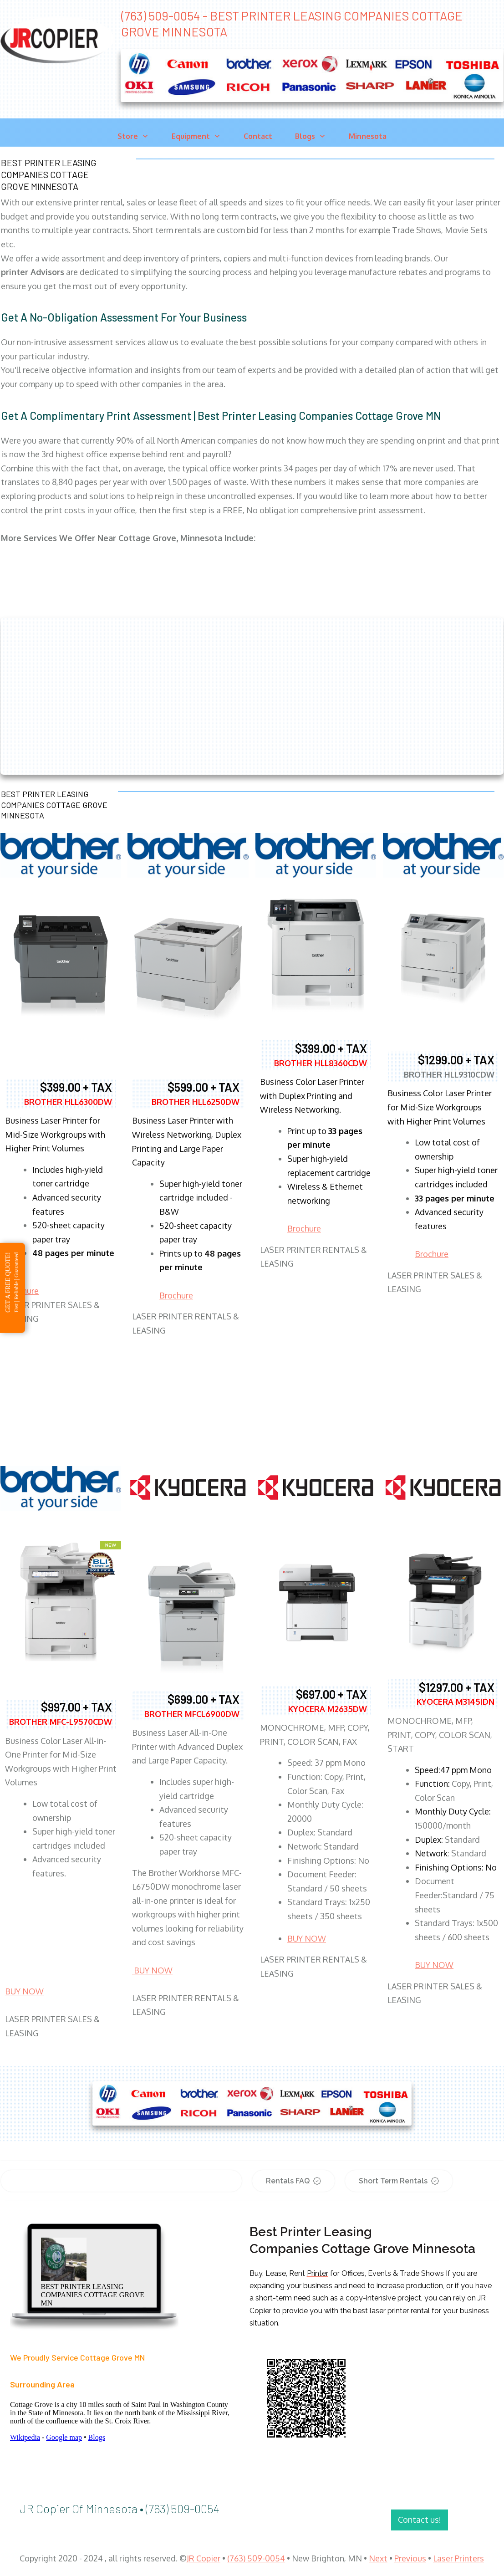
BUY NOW (24, 1991)
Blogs (96, 2437)
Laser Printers (458, 2558)
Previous (410, 2558)
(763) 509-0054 (256, 2558)
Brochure (176, 1295)
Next (378, 2558)
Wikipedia (25, 2437)
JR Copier (203, 2558)
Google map (64, 2437)
